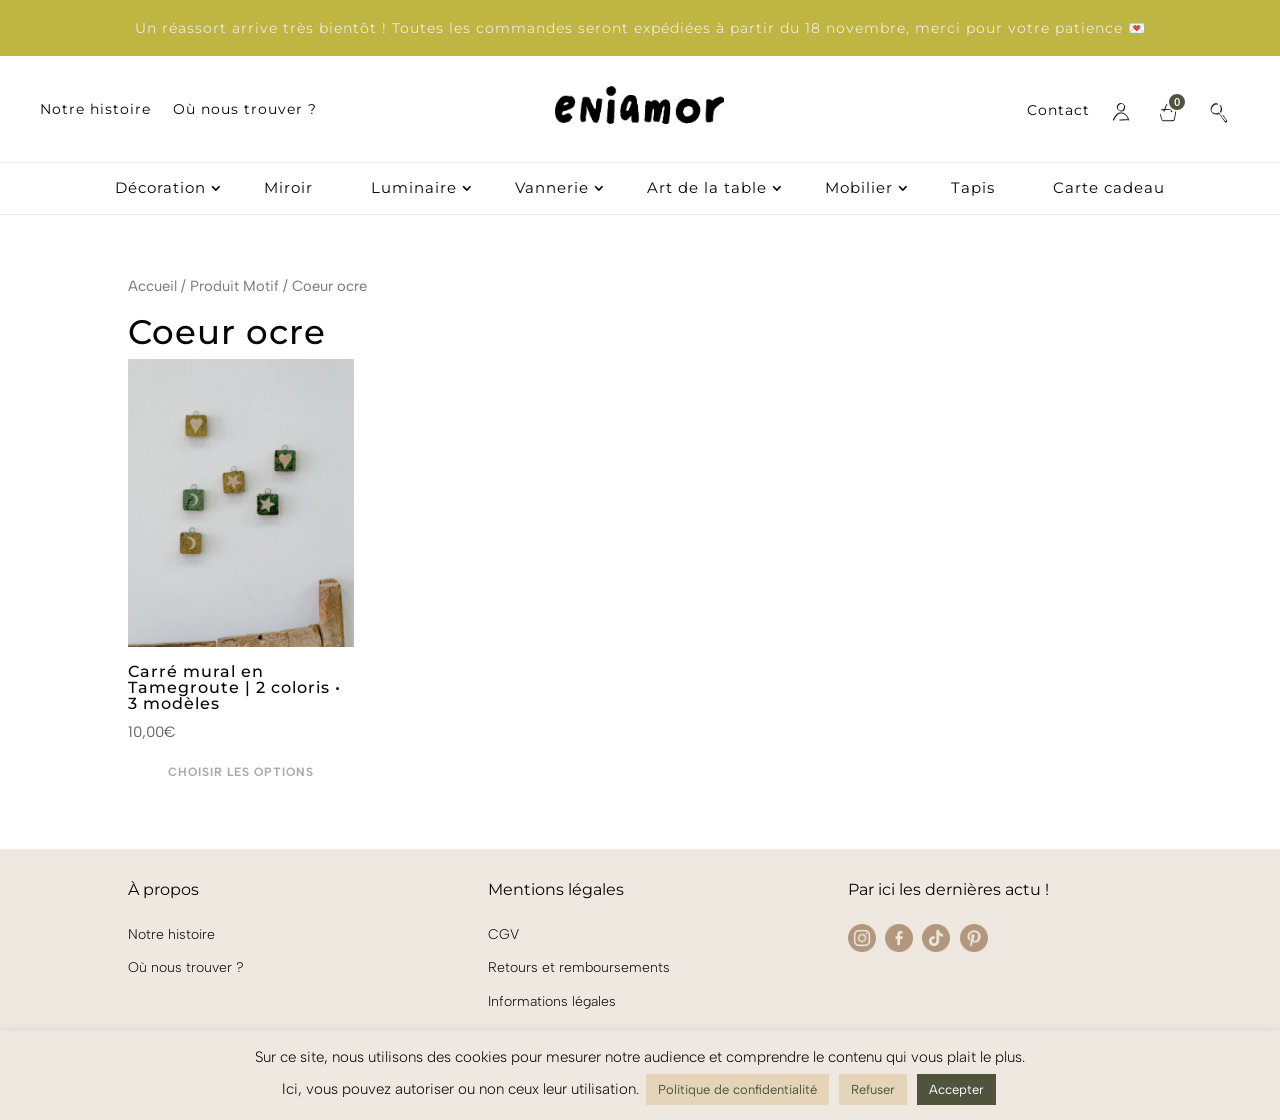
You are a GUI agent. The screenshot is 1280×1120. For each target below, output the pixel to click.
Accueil (152, 286)
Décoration (160, 189)
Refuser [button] (873, 1089)
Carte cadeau (1109, 189)
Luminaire (414, 189)
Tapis (973, 189)
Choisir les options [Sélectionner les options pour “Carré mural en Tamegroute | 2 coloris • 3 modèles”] (241, 772)
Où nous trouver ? (245, 110)
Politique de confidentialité (737, 1089)
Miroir (288, 189)
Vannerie (552, 189)
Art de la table (707, 189)
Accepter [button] (956, 1089)
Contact (1058, 111)
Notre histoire (95, 110)
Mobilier (859, 189)
